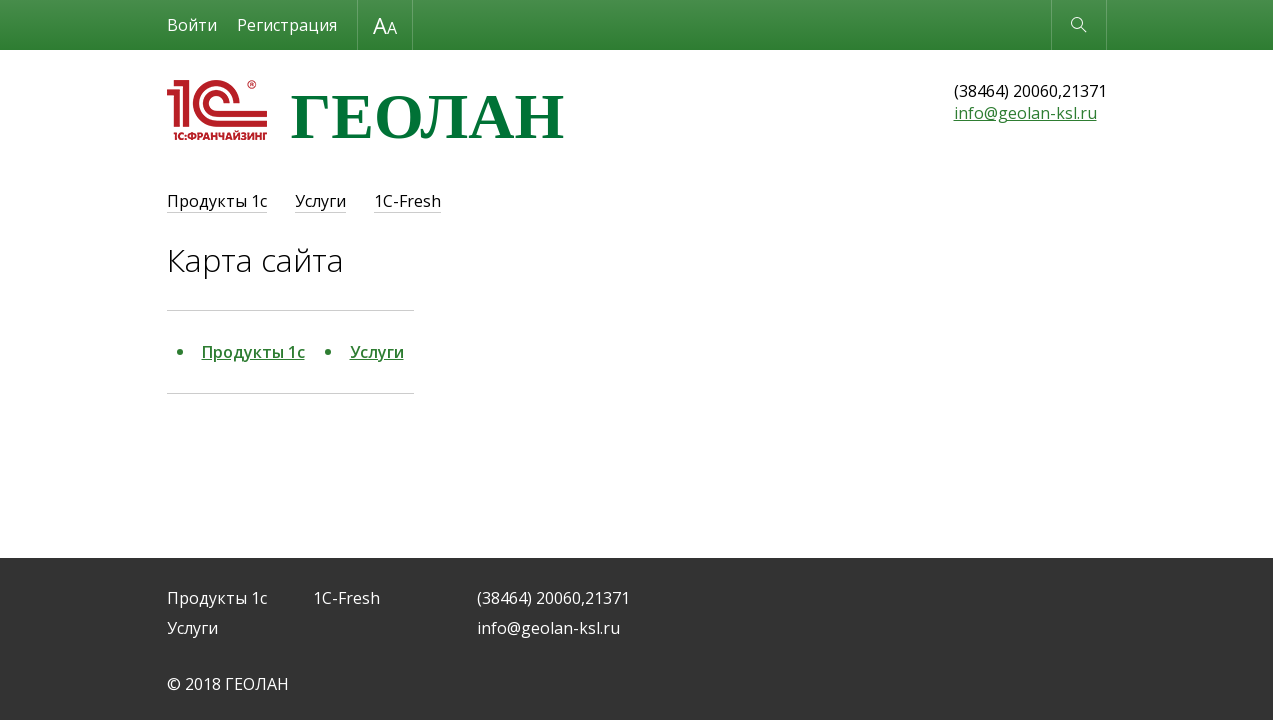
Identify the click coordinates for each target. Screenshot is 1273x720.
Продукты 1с (217, 201)
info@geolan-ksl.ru (1025, 113)
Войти (192, 25)
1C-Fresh (407, 201)
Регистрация (287, 25)
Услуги (320, 201)
